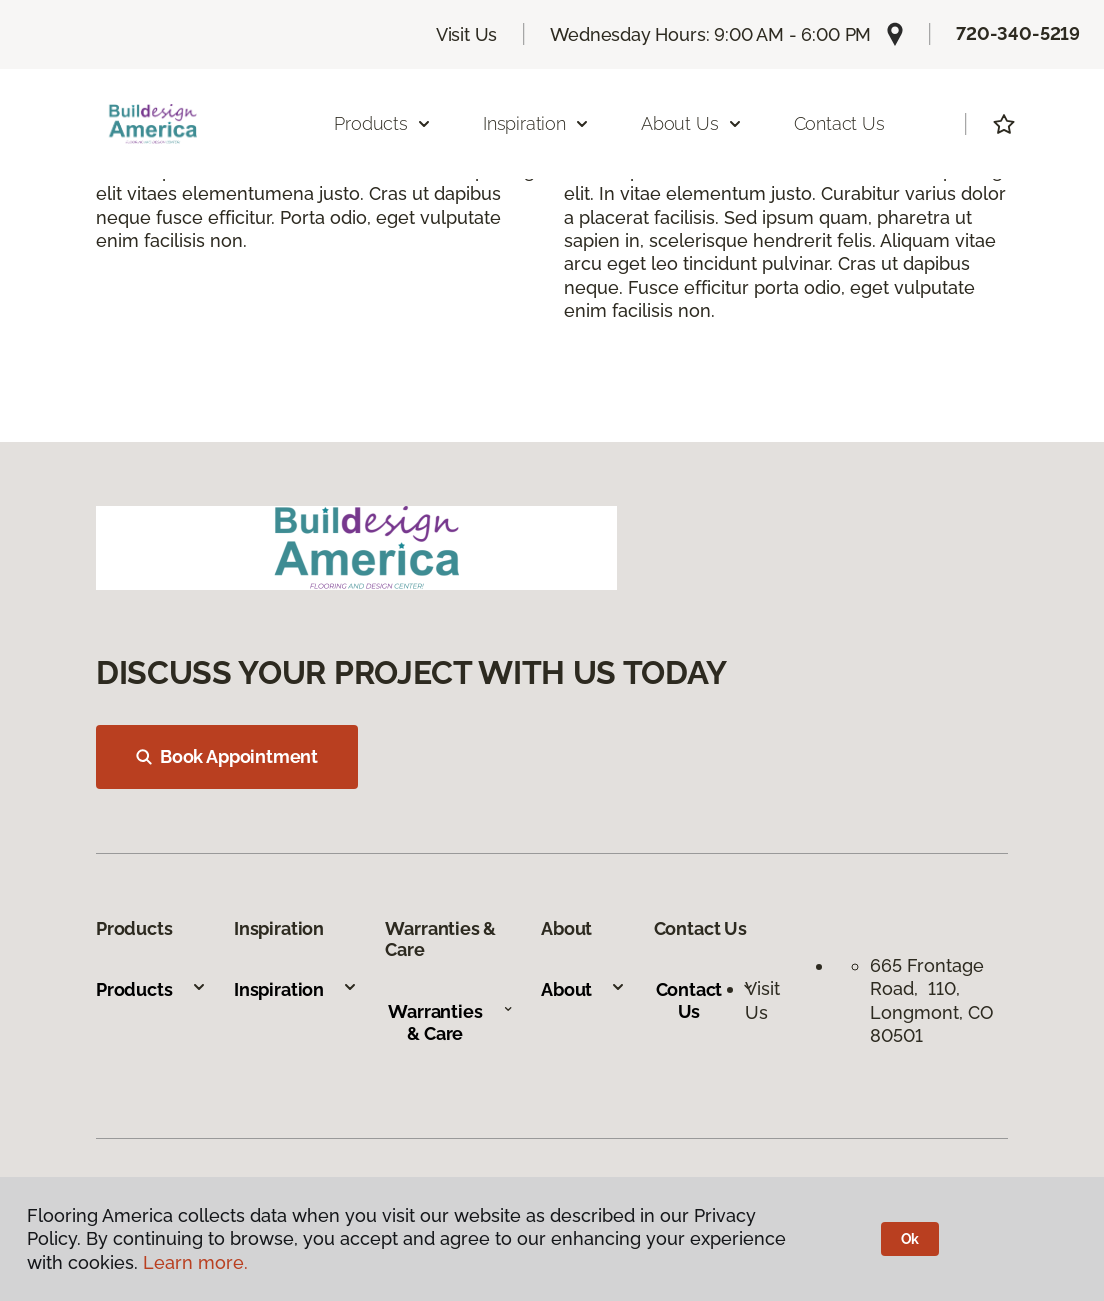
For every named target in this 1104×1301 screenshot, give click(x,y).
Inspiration (296, 989)
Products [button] (383, 123)
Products (151, 989)
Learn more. (195, 1262)
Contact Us (839, 123)
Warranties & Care (450, 1022)
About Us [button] (692, 123)
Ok (910, 1239)
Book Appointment (227, 756)
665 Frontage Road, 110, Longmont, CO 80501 (931, 1000)
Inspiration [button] (536, 123)
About (583, 989)
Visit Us (467, 34)
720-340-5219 (1018, 33)
